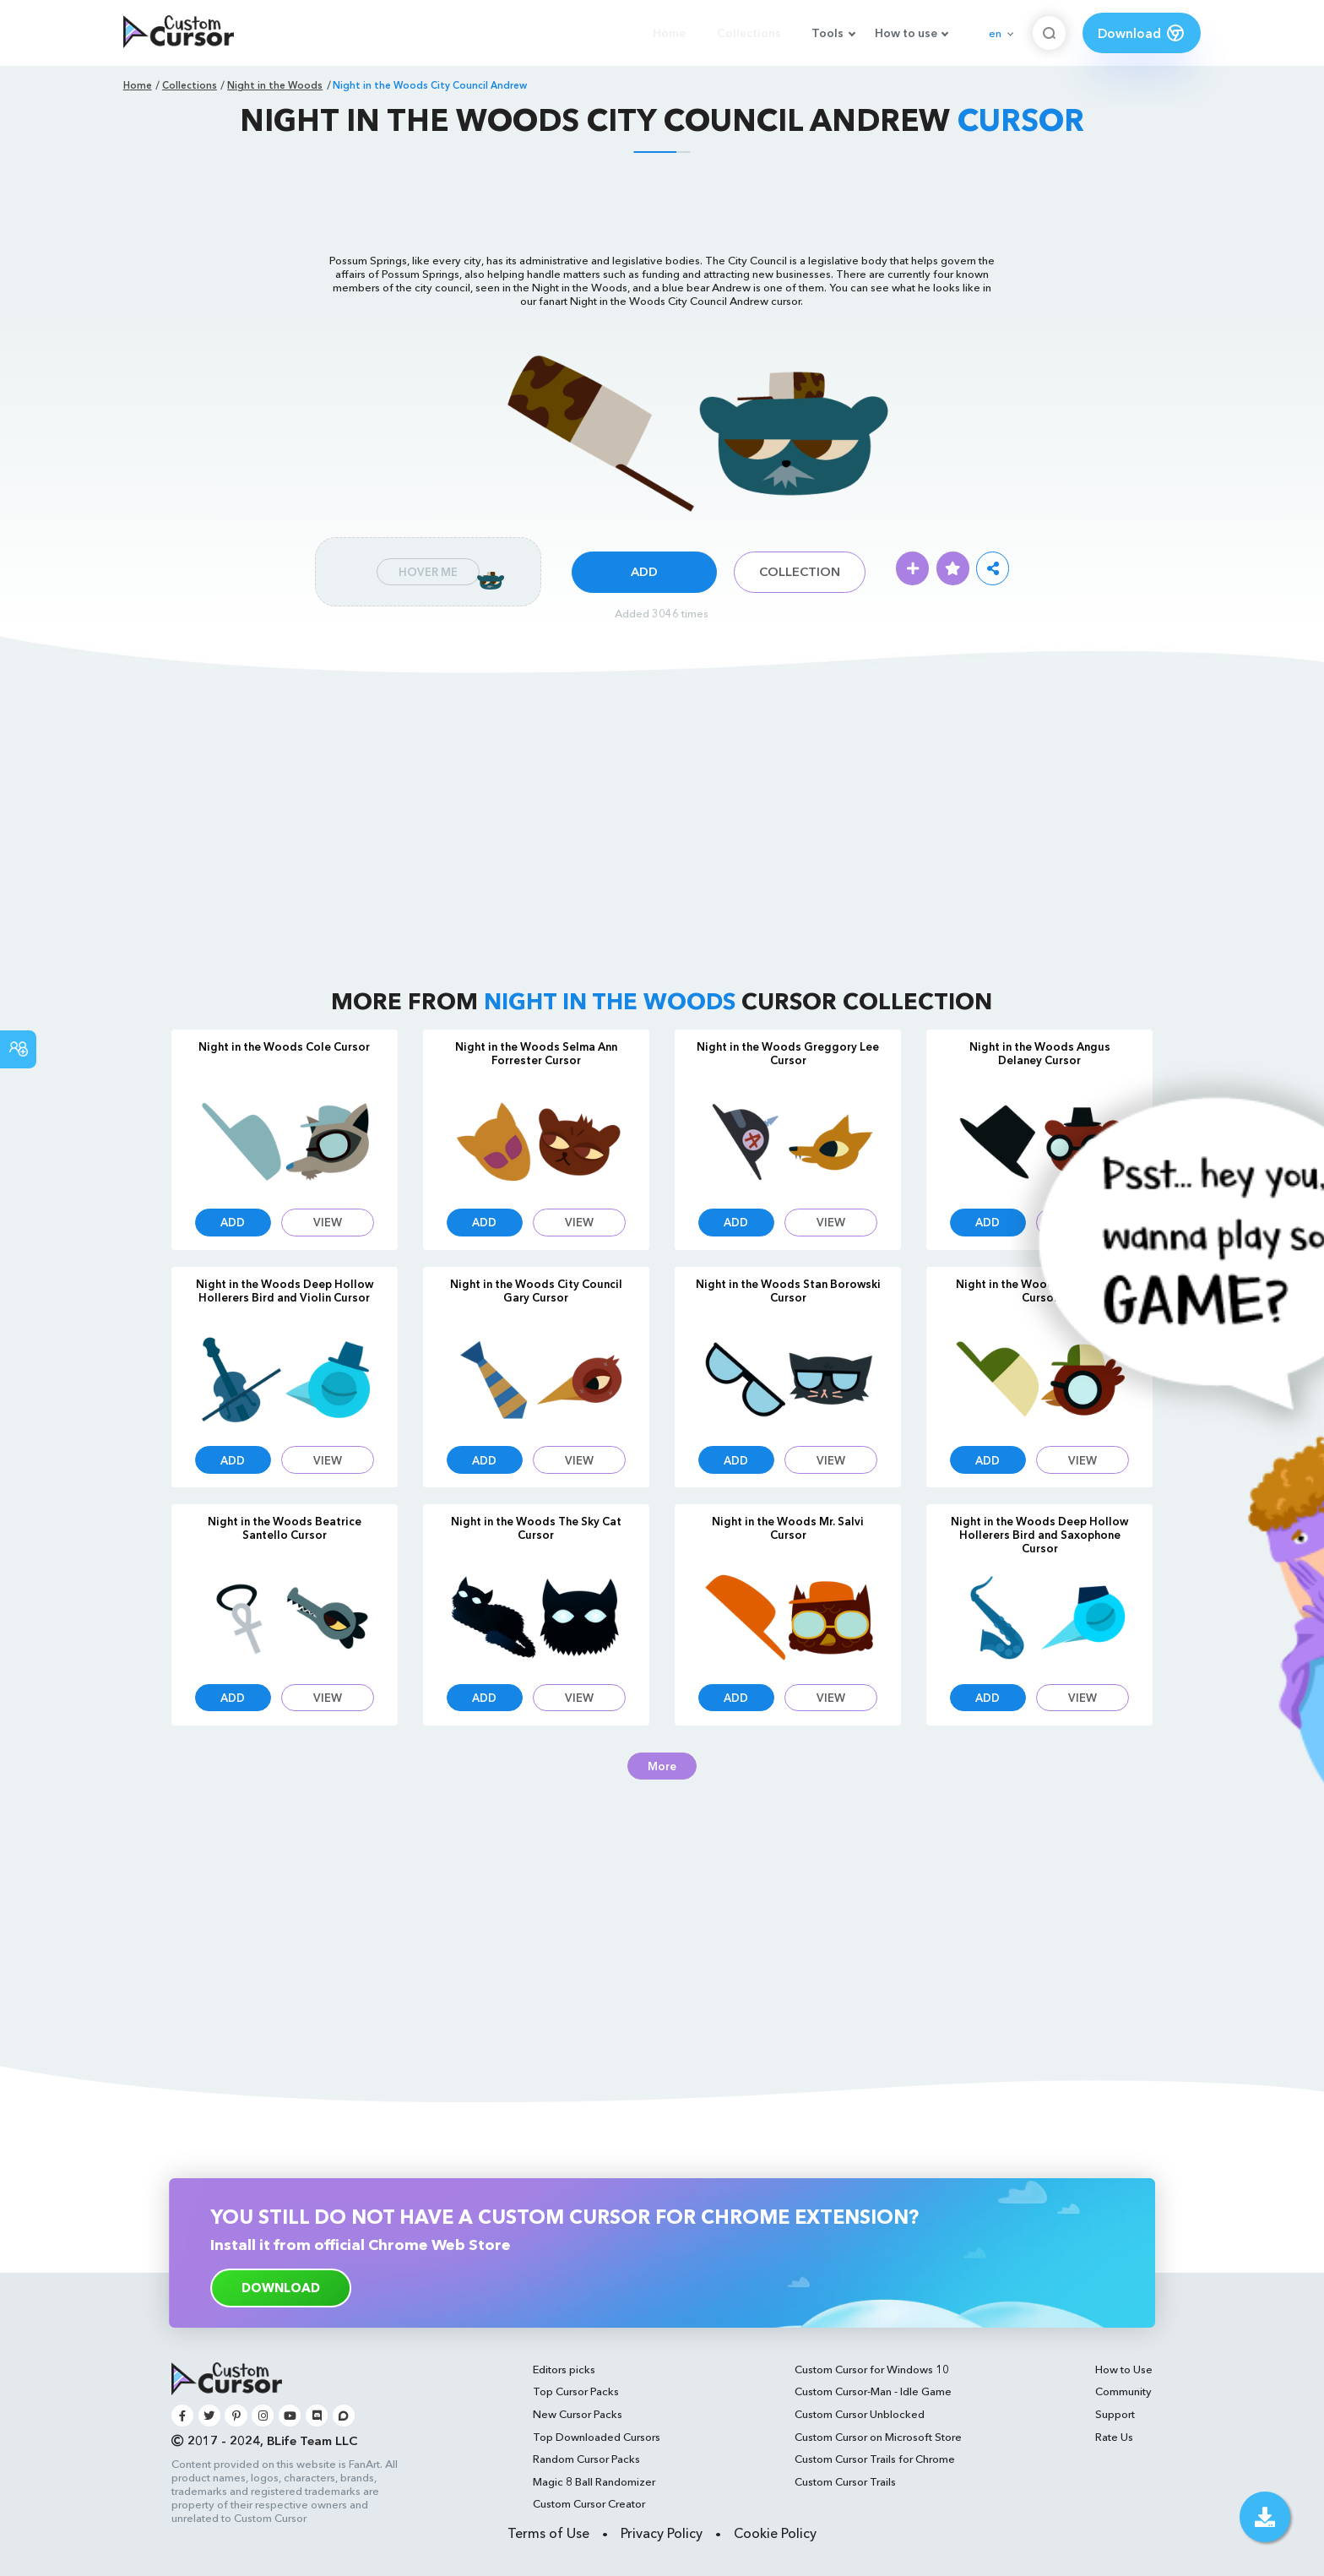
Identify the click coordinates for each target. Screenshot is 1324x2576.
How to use (906, 33)
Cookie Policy (775, 2532)
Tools (827, 33)
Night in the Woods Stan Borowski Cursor (788, 1290)
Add (644, 571)
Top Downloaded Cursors (596, 2436)
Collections (749, 33)
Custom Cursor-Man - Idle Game (873, 2391)
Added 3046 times (661, 613)
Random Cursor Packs (586, 2458)
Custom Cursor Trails (845, 2481)
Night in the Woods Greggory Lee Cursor (788, 1053)
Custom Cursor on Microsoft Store (878, 2436)
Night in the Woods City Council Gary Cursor (536, 1290)
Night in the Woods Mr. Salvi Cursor (788, 1527)
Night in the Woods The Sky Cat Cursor (536, 1527)
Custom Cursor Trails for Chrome (875, 2458)
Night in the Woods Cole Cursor (284, 1046)
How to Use (1124, 2369)
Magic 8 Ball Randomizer (594, 2481)
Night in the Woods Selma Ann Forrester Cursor (536, 1053)
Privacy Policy (662, 2532)
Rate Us (1114, 2436)
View (327, 1222)
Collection (799, 571)
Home (669, 33)
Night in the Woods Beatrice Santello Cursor (284, 1527)
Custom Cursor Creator (589, 2503)
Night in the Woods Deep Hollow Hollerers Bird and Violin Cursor (284, 1290)
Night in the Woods (275, 85)
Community (1123, 2391)
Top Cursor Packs (576, 2391)
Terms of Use (548, 2532)
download (280, 2288)
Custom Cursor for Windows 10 (872, 2369)
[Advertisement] (662, 201)
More (662, 1766)
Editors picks (564, 2369)
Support (1115, 2414)
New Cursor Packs (577, 2414)
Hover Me (428, 572)
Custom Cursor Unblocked (860, 2414)
